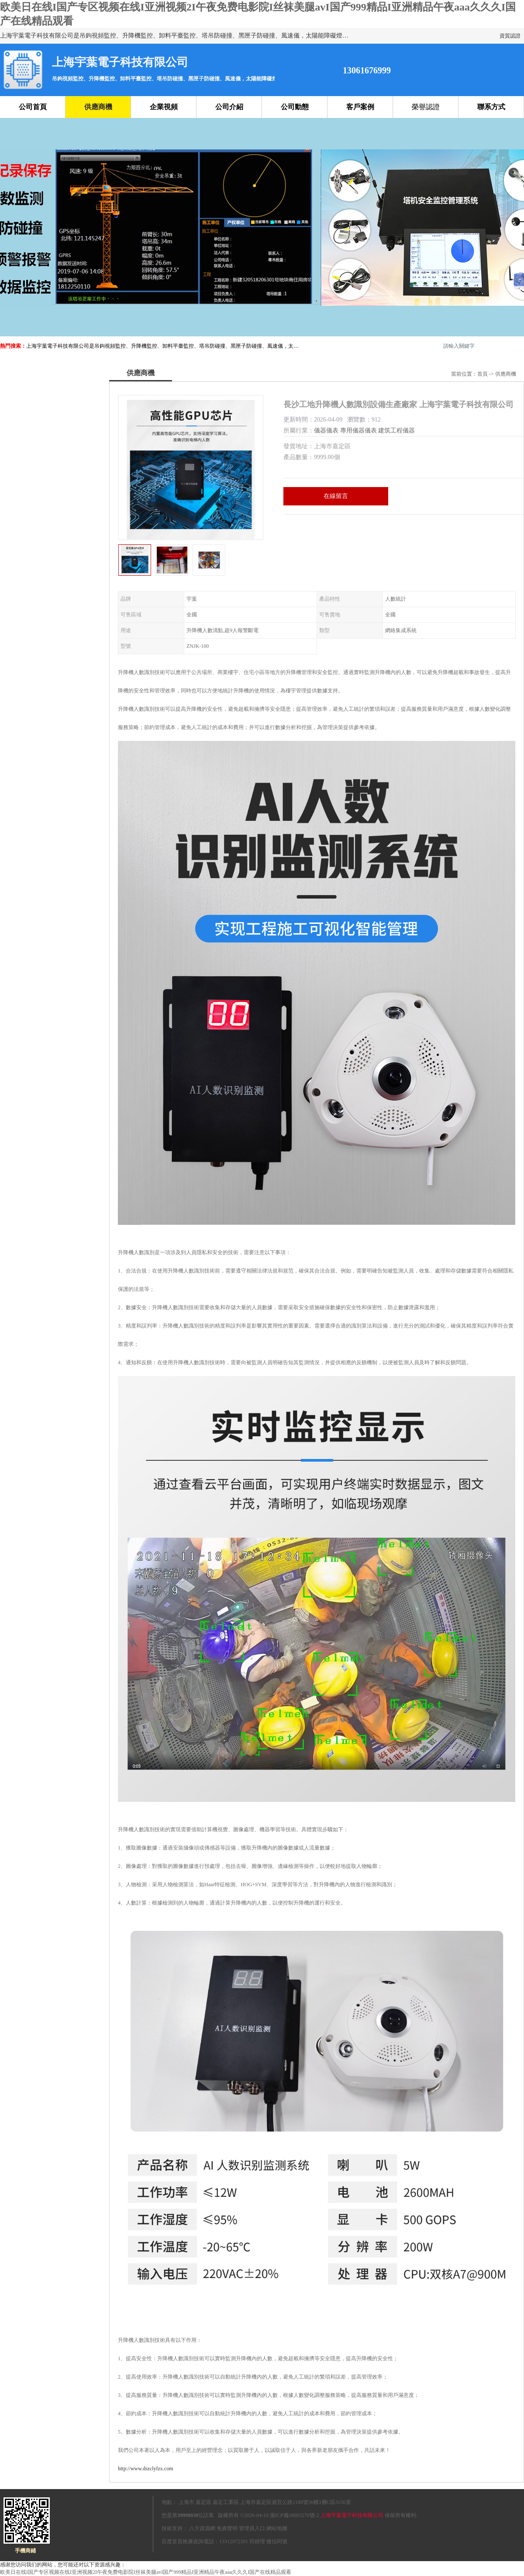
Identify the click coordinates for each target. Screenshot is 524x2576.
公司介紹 (229, 107)
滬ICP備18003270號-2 (294, 2515)
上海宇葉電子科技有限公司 (352, 2515)
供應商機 (98, 107)
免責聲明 (227, 2528)
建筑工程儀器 (396, 430)
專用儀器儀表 (358, 430)
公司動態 (295, 107)
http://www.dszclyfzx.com (145, 2468)
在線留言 (336, 496)
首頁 (482, 374)
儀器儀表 (326, 430)
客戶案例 (360, 107)
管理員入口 (252, 2528)
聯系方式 (491, 107)
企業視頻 (164, 107)
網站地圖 (276, 2528)
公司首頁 (33, 107)
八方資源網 (202, 2528)
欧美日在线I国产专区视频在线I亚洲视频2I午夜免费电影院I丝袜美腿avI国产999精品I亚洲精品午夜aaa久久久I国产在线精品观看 (145, 2572)
